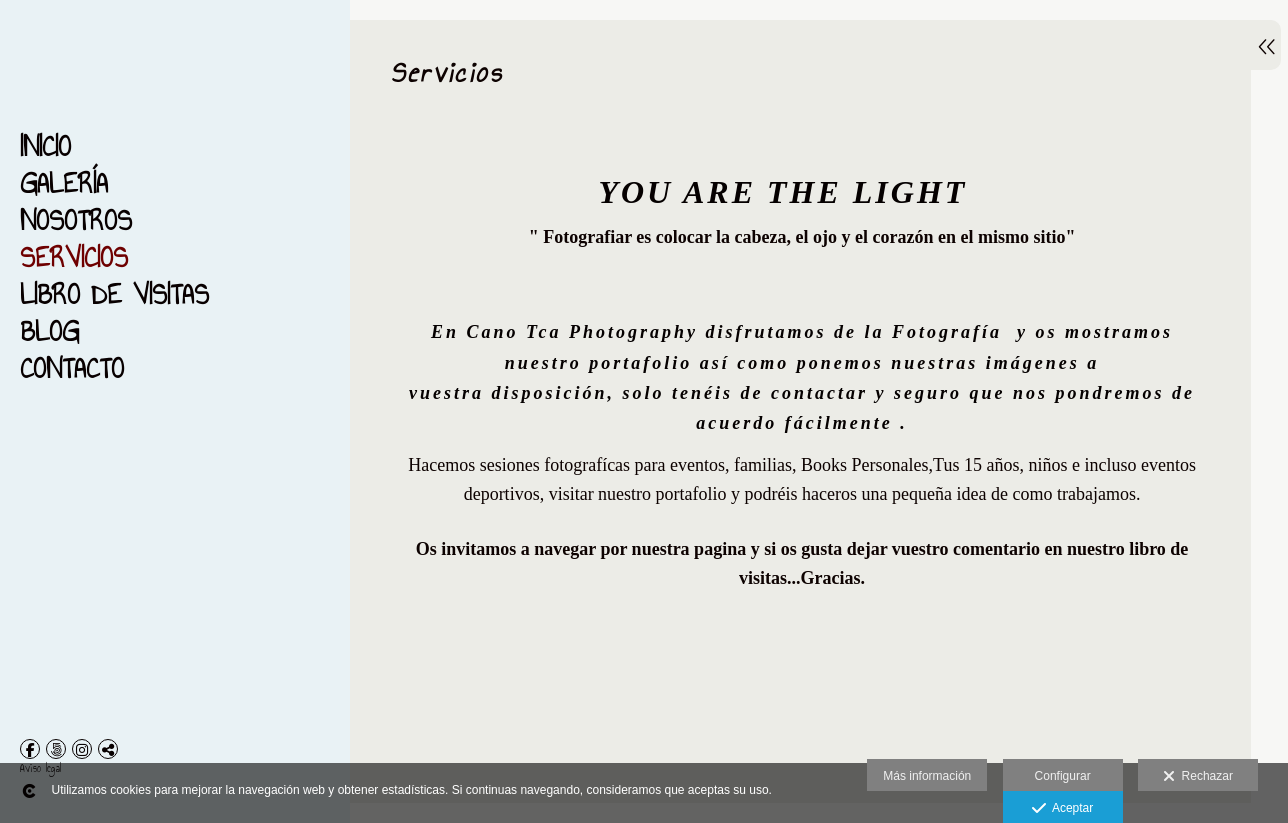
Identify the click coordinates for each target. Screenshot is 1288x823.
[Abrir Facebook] (30, 749)
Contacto (72, 368)
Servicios (74, 257)
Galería (64, 183)
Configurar (1063, 776)
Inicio (45, 146)
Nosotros (76, 220)
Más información (927, 776)
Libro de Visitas (114, 294)
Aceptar (1062, 809)
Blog (49, 331)
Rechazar (1198, 777)
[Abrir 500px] (56, 749)
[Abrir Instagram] (82, 749)
